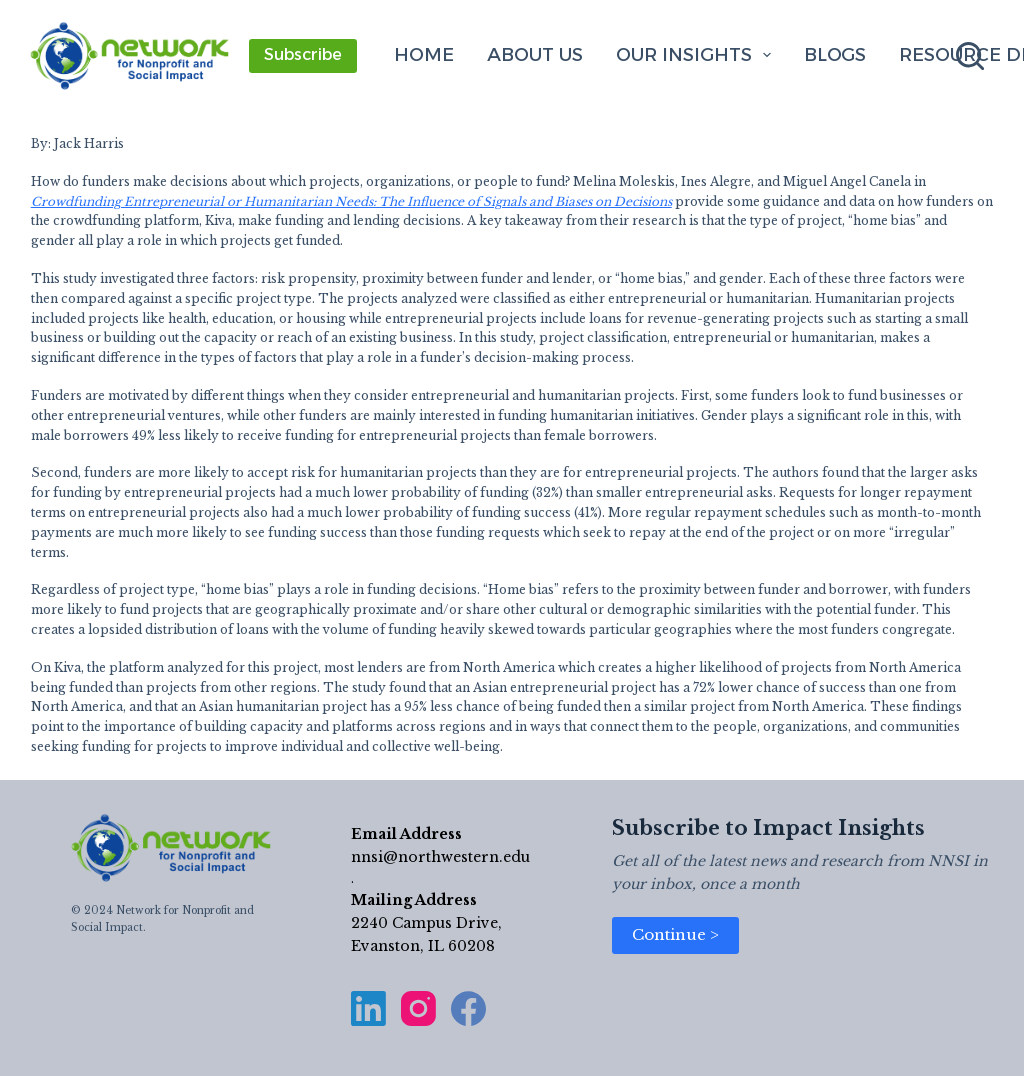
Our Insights (698, 55)
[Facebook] (468, 1008)
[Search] (970, 56)
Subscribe (303, 54)
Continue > (675, 934)
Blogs (835, 55)
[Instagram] (418, 1008)
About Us (535, 55)
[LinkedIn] (368, 1008)
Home (424, 55)
